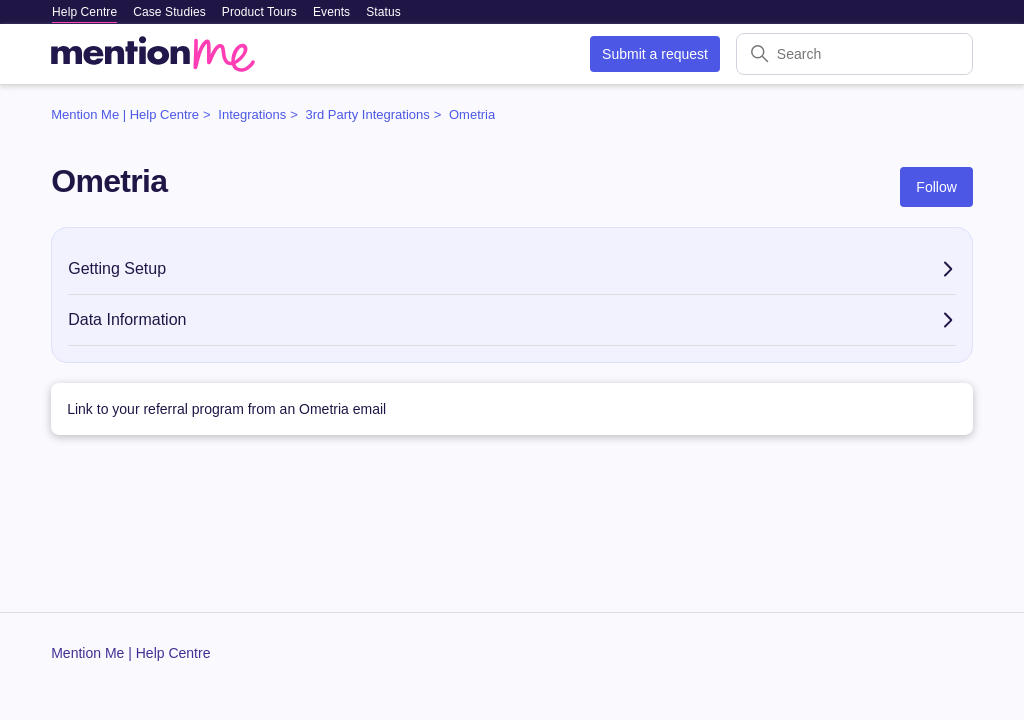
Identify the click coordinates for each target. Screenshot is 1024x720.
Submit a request (655, 54)
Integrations (252, 114)
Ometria (472, 114)
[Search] (854, 54)
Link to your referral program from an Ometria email (226, 409)
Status (383, 12)
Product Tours (259, 12)
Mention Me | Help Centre (125, 114)
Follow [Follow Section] (936, 187)
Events (331, 12)
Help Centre (84, 12)
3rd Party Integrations (367, 114)
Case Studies (169, 12)
